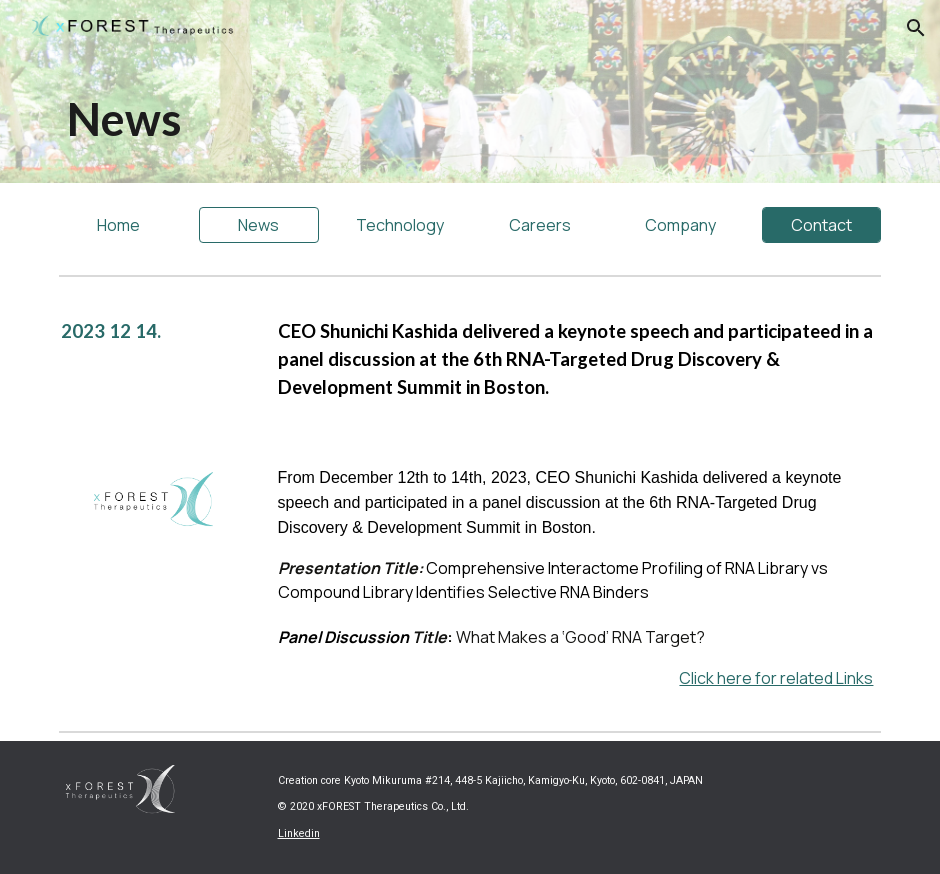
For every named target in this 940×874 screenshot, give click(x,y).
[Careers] (541, 225)
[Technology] (400, 225)
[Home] (119, 225)
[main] (330, 119)
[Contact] (822, 225)
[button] (916, 28)
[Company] (681, 225)
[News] (259, 225)
